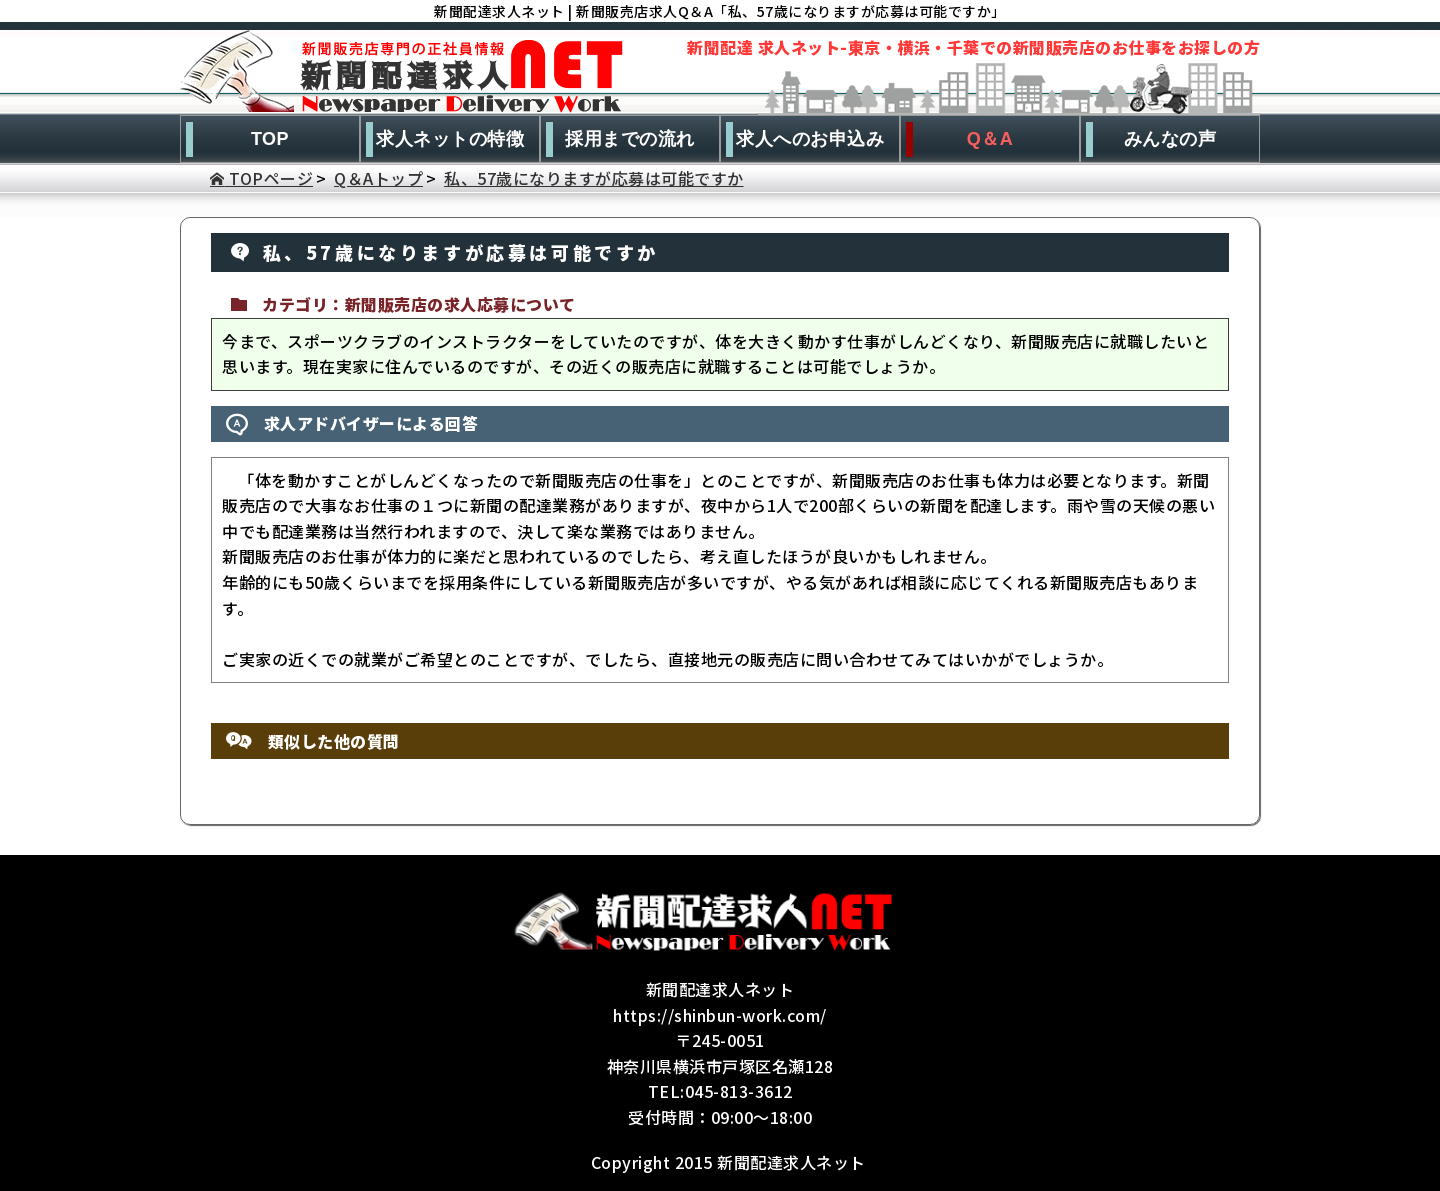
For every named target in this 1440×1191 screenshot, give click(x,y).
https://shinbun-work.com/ (720, 1015)
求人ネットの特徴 (450, 139)
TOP (270, 139)
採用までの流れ (630, 139)
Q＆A (990, 139)
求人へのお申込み (810, 139)
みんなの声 (1170, 139)
